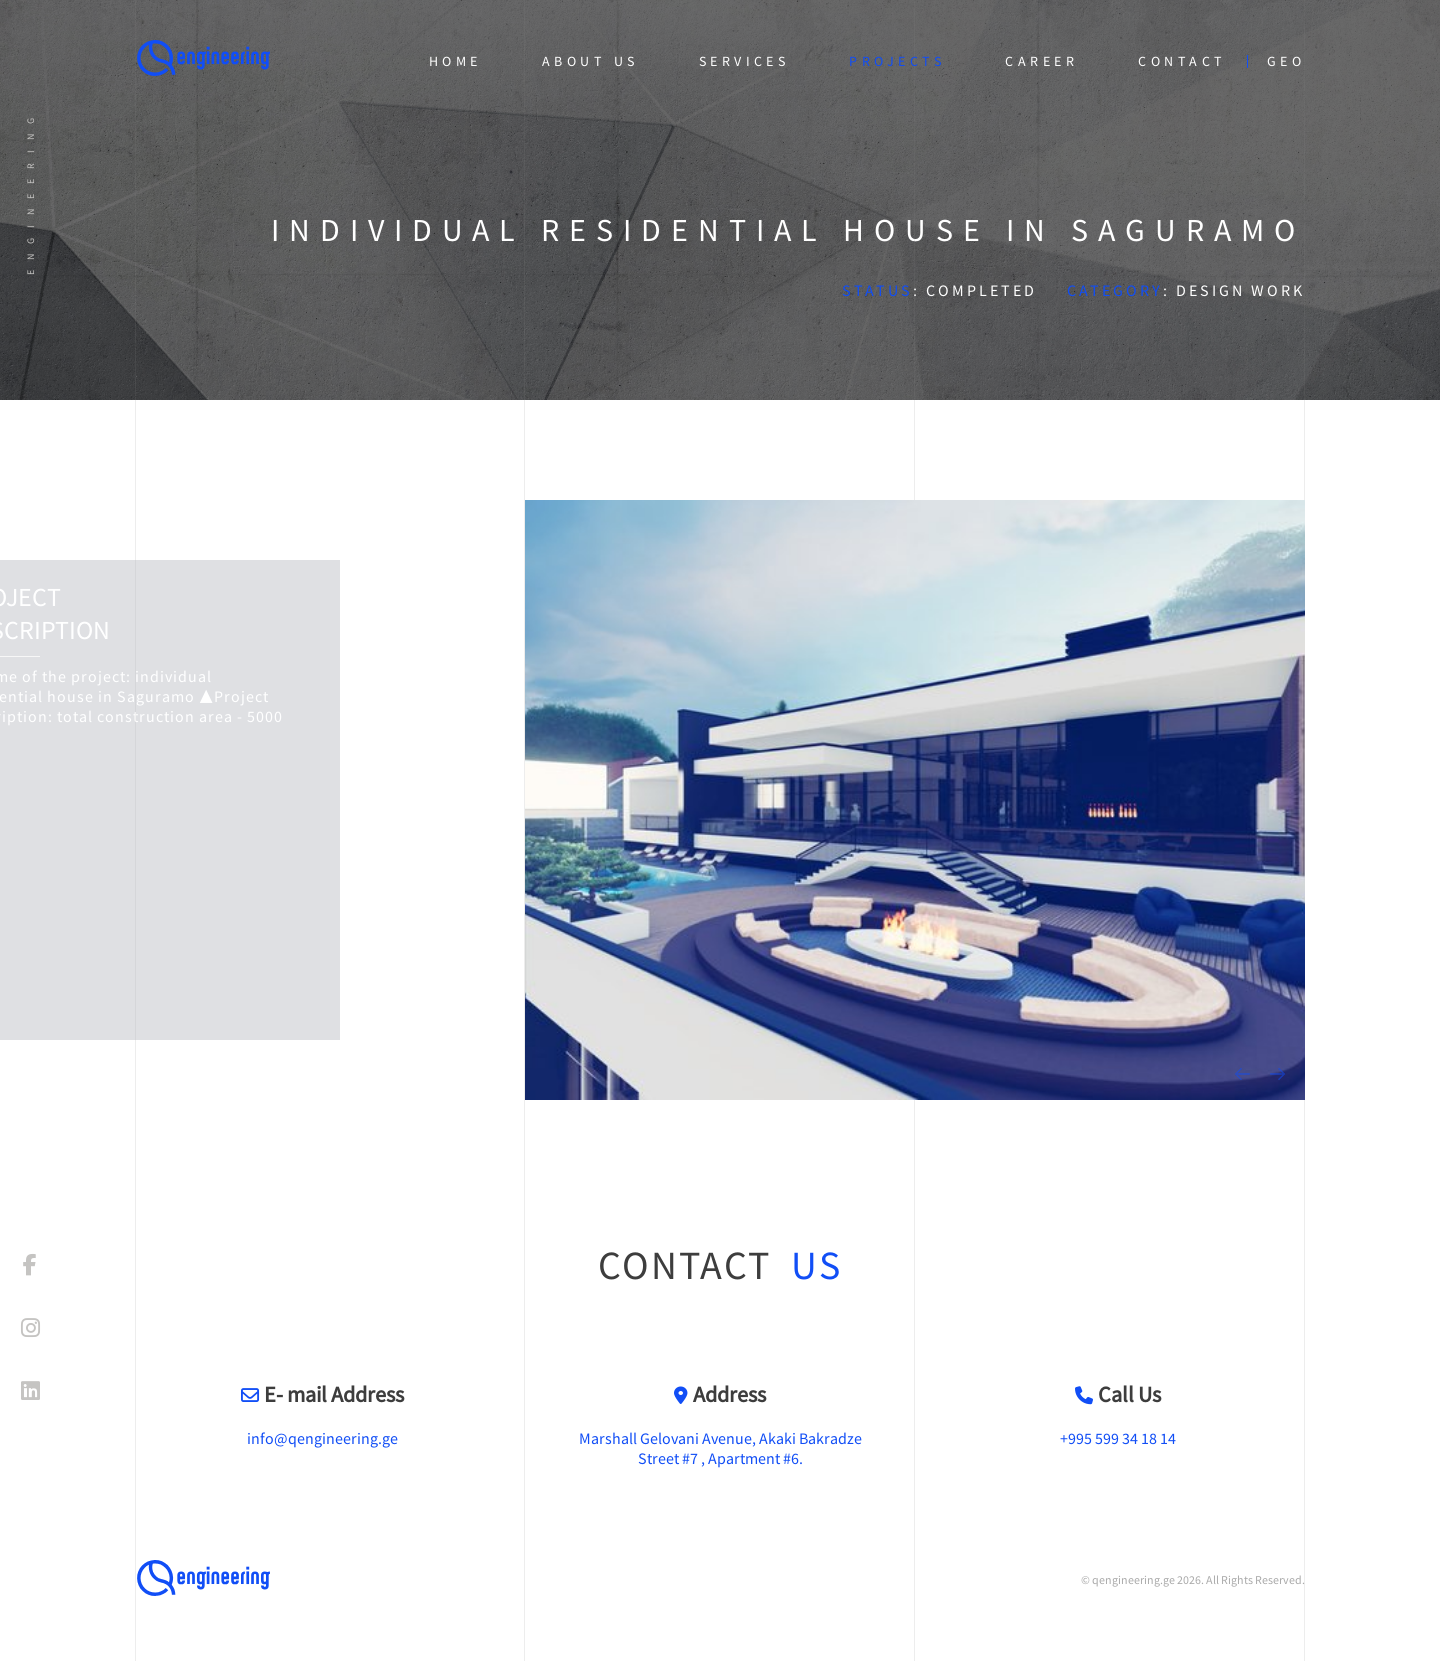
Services (744, 61)
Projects (897, 61)
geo (1286, 61)
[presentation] (1242, 1074)
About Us (590, 61)
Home (455, 61)
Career (1041, 61)
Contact (1182, 61)
